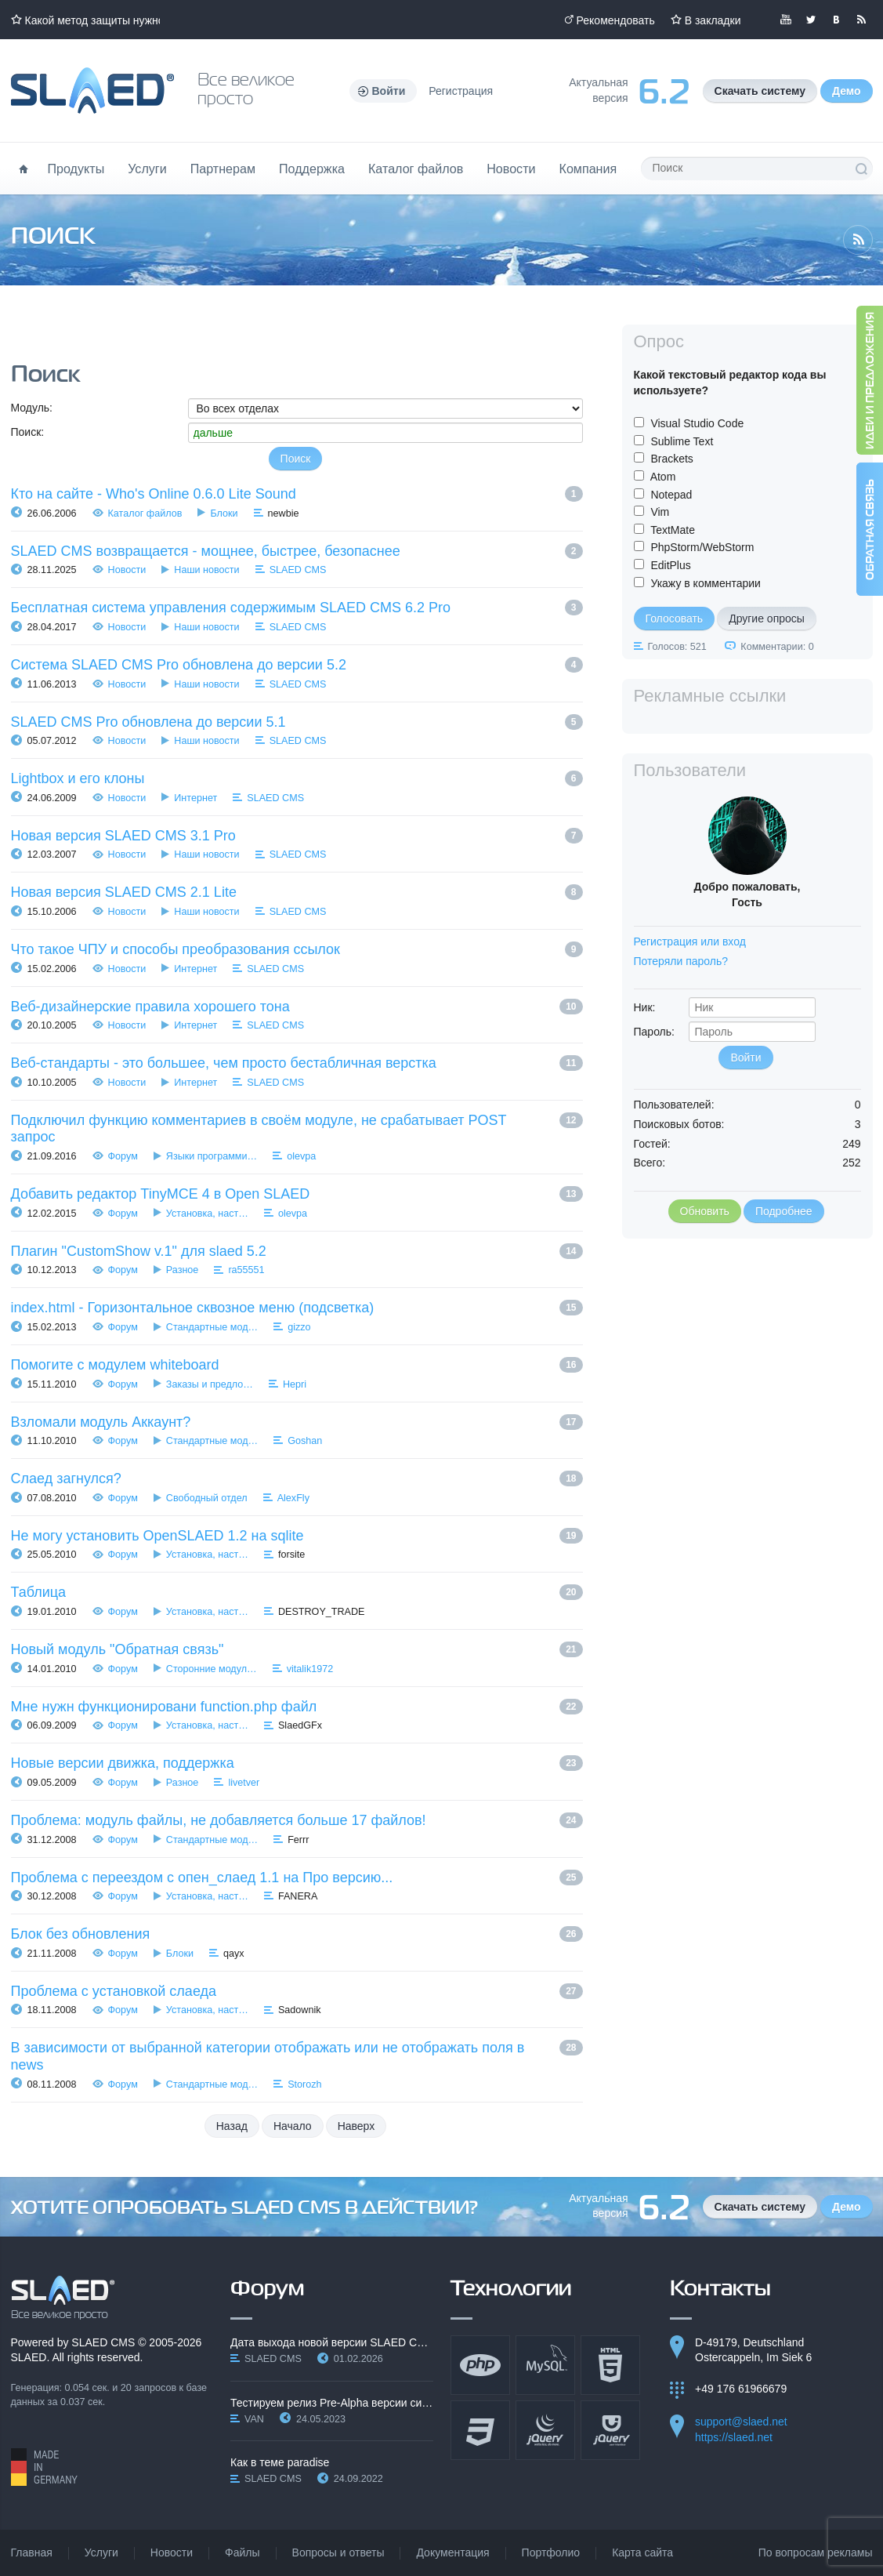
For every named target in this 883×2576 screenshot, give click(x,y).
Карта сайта (642, 2552)
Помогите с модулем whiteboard (115, 1365)
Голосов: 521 (677, 646)
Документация (452, 2552)
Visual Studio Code (697, 423)
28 (571, 2047)
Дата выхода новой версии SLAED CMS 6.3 (331, 2342)
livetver (243, 1782)
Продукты (76, 168)
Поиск (861, 168)
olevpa (301, 1156)
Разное (182, 1269)
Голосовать (675, 618)
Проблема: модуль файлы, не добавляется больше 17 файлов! (218, 1820)
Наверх (356, 2126)
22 (571, 1706)
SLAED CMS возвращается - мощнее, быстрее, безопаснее (205, 551)
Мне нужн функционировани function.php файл (164, 1706)
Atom (663, 476)
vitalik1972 (310, 1669)
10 (571, 1006)
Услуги (147, 168)
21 (571, 1649)
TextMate (672, 530)
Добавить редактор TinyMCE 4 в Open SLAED (160, 1194)
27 (571, 1991)
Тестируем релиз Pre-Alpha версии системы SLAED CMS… (331, 2402)
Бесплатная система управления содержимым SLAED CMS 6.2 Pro (231, 607)
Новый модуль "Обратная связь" (117, 1649)
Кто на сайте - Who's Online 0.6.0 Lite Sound (153, 494)
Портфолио (551, 2552)
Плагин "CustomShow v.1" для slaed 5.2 (138, 1251)
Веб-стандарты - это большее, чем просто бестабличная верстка (223, 1063)
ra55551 (246, 1269)
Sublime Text (681, 441)
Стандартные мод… (212, 1327)
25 (571, 1877)
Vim (659, 512)
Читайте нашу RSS (861, 19)
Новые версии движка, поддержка (122, 1763)
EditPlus (670, 565)
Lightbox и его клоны (78, 778)
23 (571, 1763)
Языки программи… (211, 1156)
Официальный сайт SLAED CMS (92, 90)
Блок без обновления (80, 1934)
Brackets (671, 458)
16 (571, 1364)
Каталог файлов (415, 168)
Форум (123, 1156)
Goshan (305, 1440)
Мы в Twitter (811, 19)
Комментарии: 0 (776, 646)
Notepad (671, 494)
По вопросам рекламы (815, 2552)
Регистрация (461, 91)
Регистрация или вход (690, 941)
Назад (232, 2126)
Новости (511, 168)
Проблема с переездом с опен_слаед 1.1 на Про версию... (202, 1877)
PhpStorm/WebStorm (702, 547)
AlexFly (293, 1498)
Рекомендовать (616, 20)
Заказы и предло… (209, 1384)
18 (571, 1478)
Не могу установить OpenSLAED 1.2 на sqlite (157, 1536)
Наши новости (206, 569)
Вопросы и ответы (338, 2552)
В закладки (713, 20)
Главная (31, 2552)
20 (571, 1592)
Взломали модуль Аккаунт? (101, 1422)
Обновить (704, 1211)
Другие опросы (767, 618)
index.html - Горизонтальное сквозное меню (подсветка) (193, 1307)
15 (571, 1307)
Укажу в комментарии (705, 583)
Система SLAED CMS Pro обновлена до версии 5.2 (178, 665)
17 (571, 1422)
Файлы (242, 2552)
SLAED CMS (298, 569)
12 (571, 1120)
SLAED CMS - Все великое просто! (63, 2298)
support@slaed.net (741, 2421)
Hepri (294, 1384)
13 (571, 1193)
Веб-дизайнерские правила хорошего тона (150, 1006)
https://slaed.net (734, 2437)
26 (571, 1933)
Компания (588, 168)
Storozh (304, 2084)
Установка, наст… (207, 1213)
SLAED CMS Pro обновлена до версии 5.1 (148, 722)
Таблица (39, 1592)
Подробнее (783, 1211)
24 (571, 1820)
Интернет (195, 798)
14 (571, 1251)
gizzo (299, 1327)
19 (571, 1535)
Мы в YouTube (786, 19)
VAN (254, 2419)
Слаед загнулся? (66, 1478)
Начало (292, 2126)
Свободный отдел (207, 1498)
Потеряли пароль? (681, 961)
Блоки (223, 513)
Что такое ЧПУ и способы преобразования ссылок (175, 949)
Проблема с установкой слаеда (114, 1991)
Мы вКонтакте (836, 19)
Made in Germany (44, 2467)
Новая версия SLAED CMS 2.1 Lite (124, 892)
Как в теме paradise (279, 2462)
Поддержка (312, 168)
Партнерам (222, 168)
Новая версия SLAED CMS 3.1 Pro (123, 836)
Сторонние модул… (211, 1669)
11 (571, 1063)
